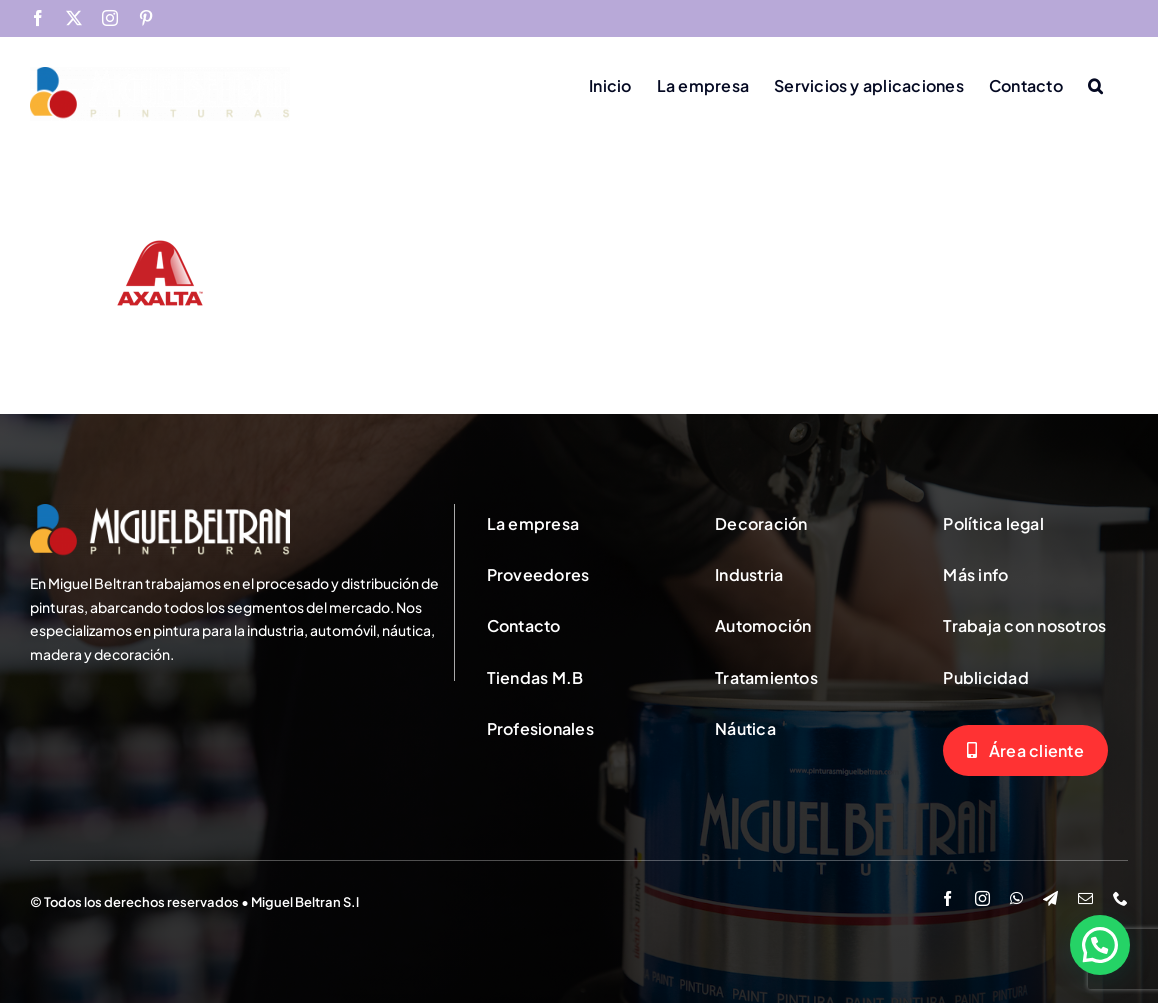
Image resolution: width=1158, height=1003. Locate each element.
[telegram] (1050, 898)
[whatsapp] (1016, 898)
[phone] (1120, 898)
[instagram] (982, 898)
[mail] (1085, 898)
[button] (1095, 84)
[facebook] (947, 898)
